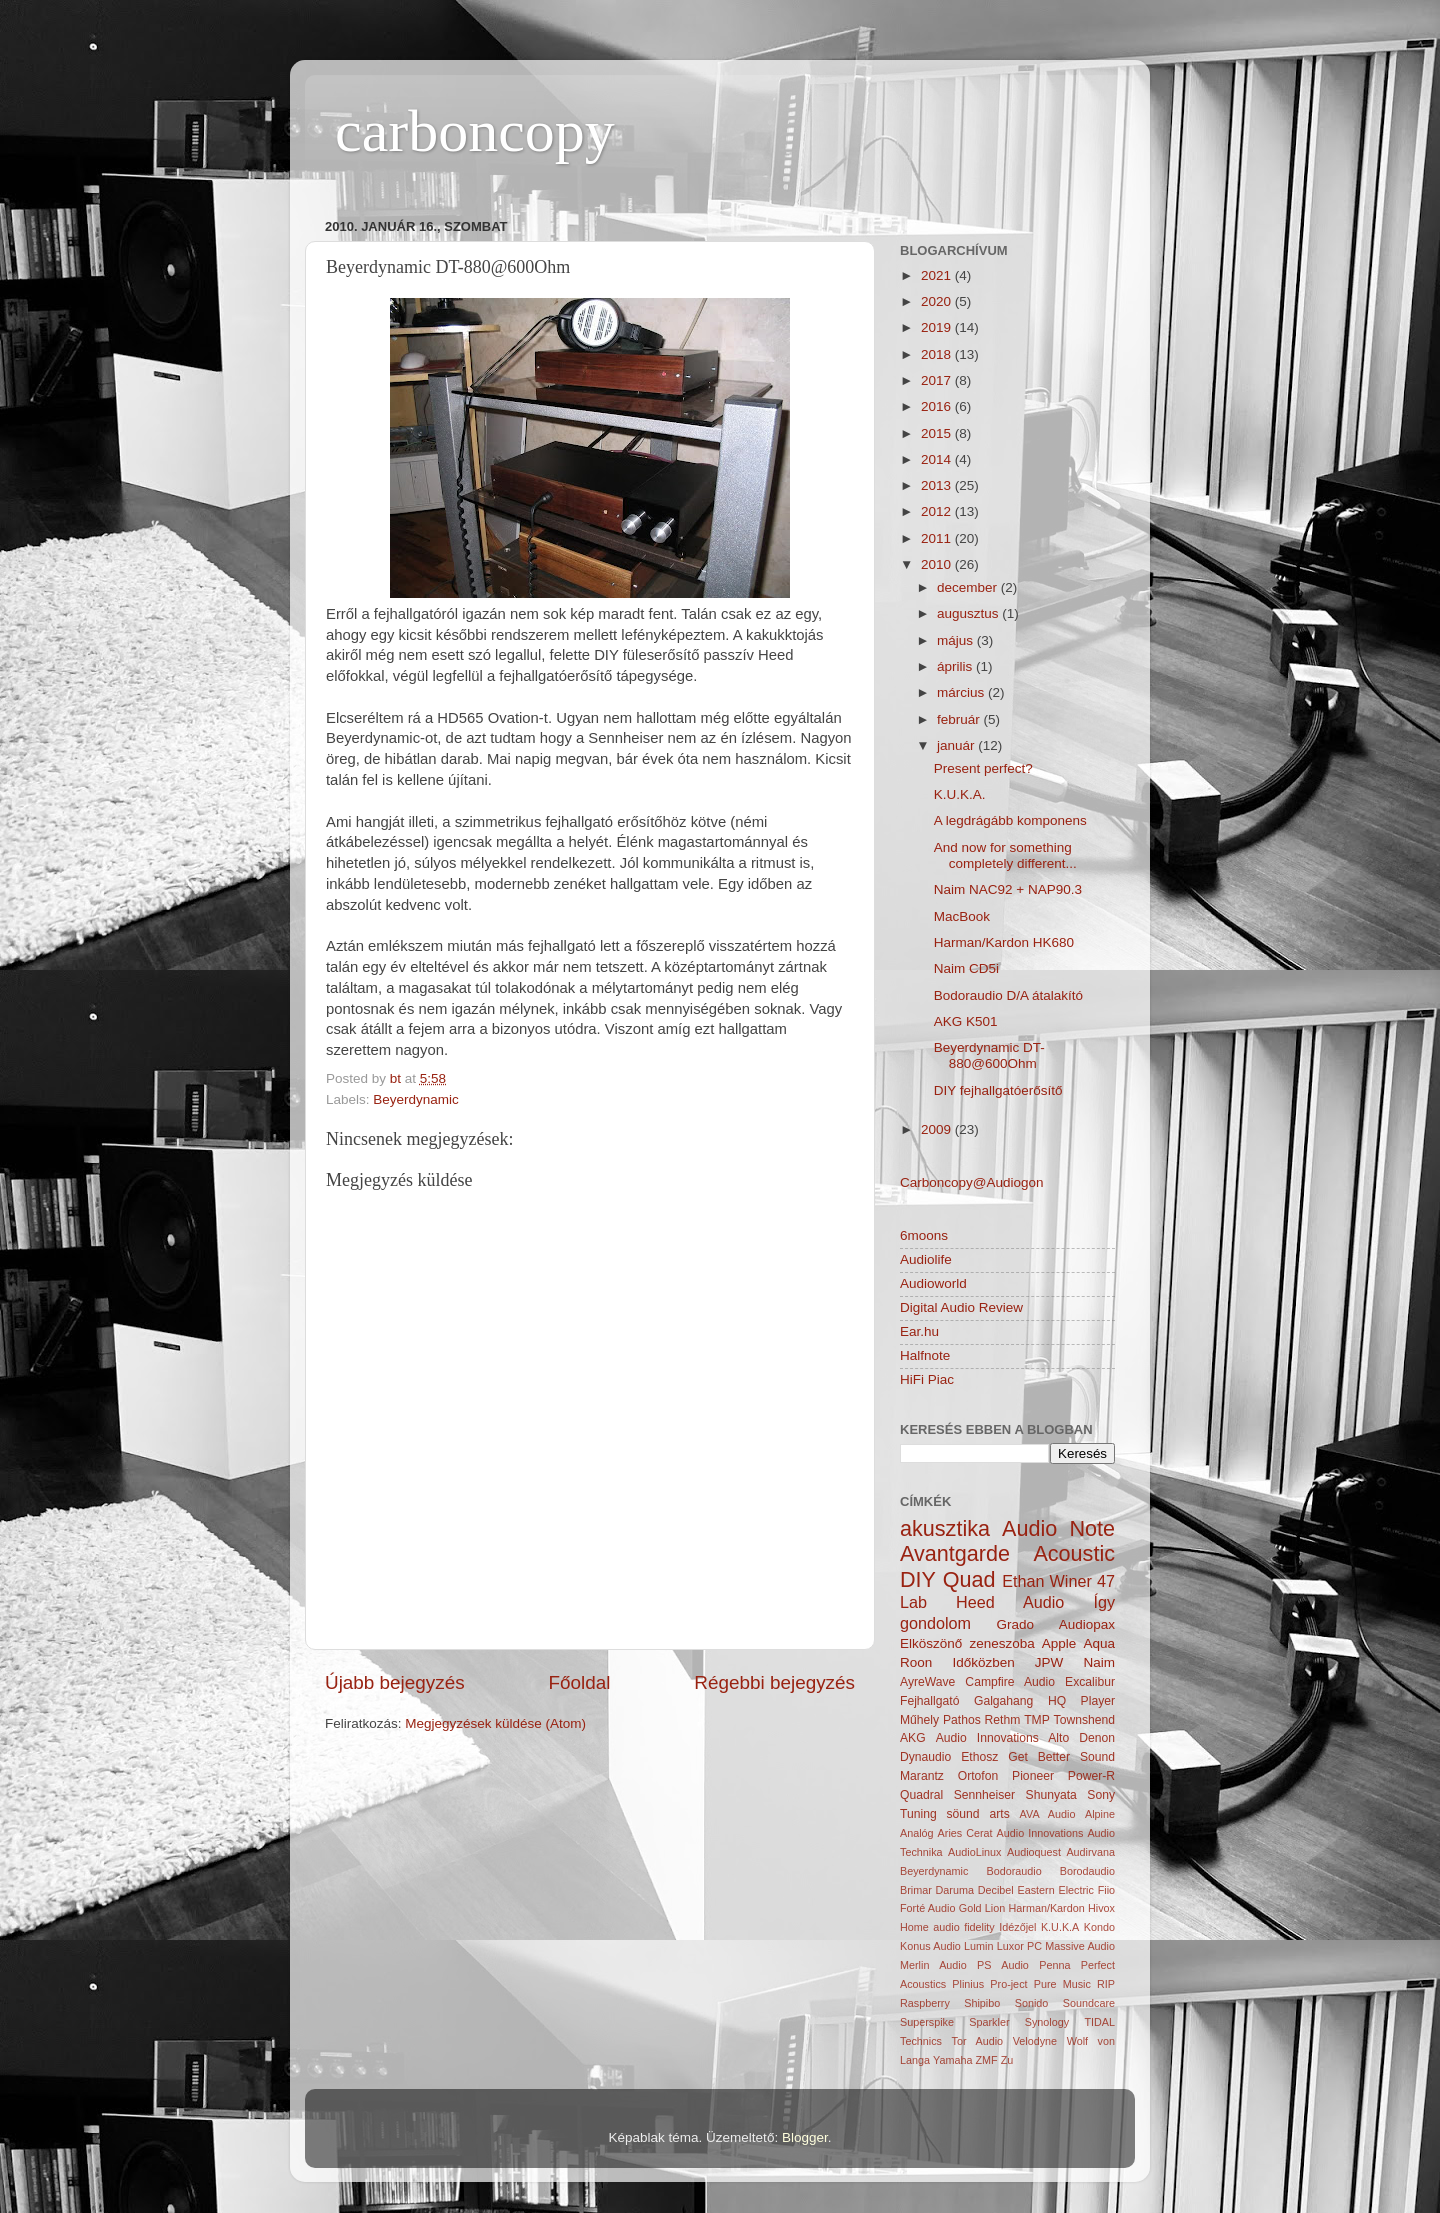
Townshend (1084, 1720)
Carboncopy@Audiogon (972, 1182)
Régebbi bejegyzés (774, 1682)
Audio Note (1058, 1528)
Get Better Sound (1061, 1757)
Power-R (1091, 1776)
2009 (938, 1129)
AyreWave (927, 1682)
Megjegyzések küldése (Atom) (495, 1723)
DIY (918, 1579)
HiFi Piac (927, 1379)
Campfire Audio (1010, 1682)
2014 (938, 459)
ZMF (986, 2060)
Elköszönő (931, 1643)
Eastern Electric (1056, 1890)
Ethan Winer (1047, 1581)
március (962, 692)
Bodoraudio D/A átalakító (1008, 995)
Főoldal (580, 1682)
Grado (1016, 1624)
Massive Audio (1080, 1946)
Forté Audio (927, 1908)
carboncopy (475, 131)
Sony (1101, 1795)
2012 (938, 511)
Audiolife (926, 1259)
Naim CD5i (966, 968)
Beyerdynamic (416, 1099)
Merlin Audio (933, 1965)
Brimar (916, 1890)
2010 (938, 564)
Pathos (962, 1720)
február (960, 719)
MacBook (962, 916)
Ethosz (979, 1757)
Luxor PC (1019, 1946)
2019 (938, 327)
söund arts (978, 1814)
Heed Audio (1010, 1602)
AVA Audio (1048, 1814)
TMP (1037, 1720)
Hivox (1101, 1908)
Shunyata (1051, 1795)
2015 (938, 433)
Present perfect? (983, 768)
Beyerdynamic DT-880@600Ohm (989, 1055)
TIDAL (1099, 2022)
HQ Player (1081, 1701)
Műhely (919, 1720)
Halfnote (925, 1355)
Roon (916, 1662)
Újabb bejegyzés (395, 1682)
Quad (969, 1579)
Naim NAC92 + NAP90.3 (1008, 889)
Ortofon (978, 1776)
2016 (938, 406)
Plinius (968, 1984)
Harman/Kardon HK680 (1004, 942)
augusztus (969, 613)
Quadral (921, 1795)
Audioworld (933, 1283)
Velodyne (1035, 2041)
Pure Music (1062, 1984)
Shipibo (982, 2003)
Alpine (1100, 1814)
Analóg (917, 1833)
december (969, 587)
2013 (938, 485)
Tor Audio (978, 2041)
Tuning (918, 1814)
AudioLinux (974, 1852)
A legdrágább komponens (1010, 820)
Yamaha (952, 2060)
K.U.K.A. (960, 794)
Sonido (1032, 2003)
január (957, 745)
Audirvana (1090, 1852)
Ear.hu (919, 1331)
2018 (938, 354)
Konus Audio (930, 1946)
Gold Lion (982, 1908)
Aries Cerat (965, 1833)
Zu (1007, 2060)
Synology (1047, 2022)
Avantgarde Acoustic (1007, 1553)
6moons (924, 1235)
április (956, 666)
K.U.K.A (1060, 1927)
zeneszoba (1001, 1643)
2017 (938, 380)
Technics (921, 2041)
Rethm (1003, 1720)
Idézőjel (1017, 1927)
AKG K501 (966, 1021)
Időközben (983, 1662)
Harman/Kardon (1047, 1908)
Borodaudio (1087, 1871)
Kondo (1099, 1927)
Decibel (996, 1890)
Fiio (1106, 1890)
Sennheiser (984, 1795)
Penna (1054, 1965)
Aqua (1099, 1643)
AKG (913, 1738)
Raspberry (925, 2003)
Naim (1099, 1662)
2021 (938, 275)
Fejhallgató (929, 1701)
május (957, 640)
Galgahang (1003, 1701)
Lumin (978, 1946)
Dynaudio (925, 1757)
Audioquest (1034, 1852)
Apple (1059, 1643)
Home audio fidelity (947, 1927)
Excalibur (1090, 1682)
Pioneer (1033, 1776)
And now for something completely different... (1005, 855)
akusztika (945, 1528)
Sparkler (989, 2022)
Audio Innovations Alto (1002, 1738)
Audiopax (1087, 1624)
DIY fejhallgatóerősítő (998, 1090)
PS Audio (1003, 1965)
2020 (938, 301)
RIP (1106, 1984)
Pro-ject (1008, 1984)
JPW (1049, 1662)
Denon (1097, 1738)
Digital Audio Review (961, 1307)
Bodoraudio (1013, 1871)
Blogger (805, 2137)
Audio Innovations (1040, 1833)
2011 (938, 538)
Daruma (955, 1890)
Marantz (922, 1776)
